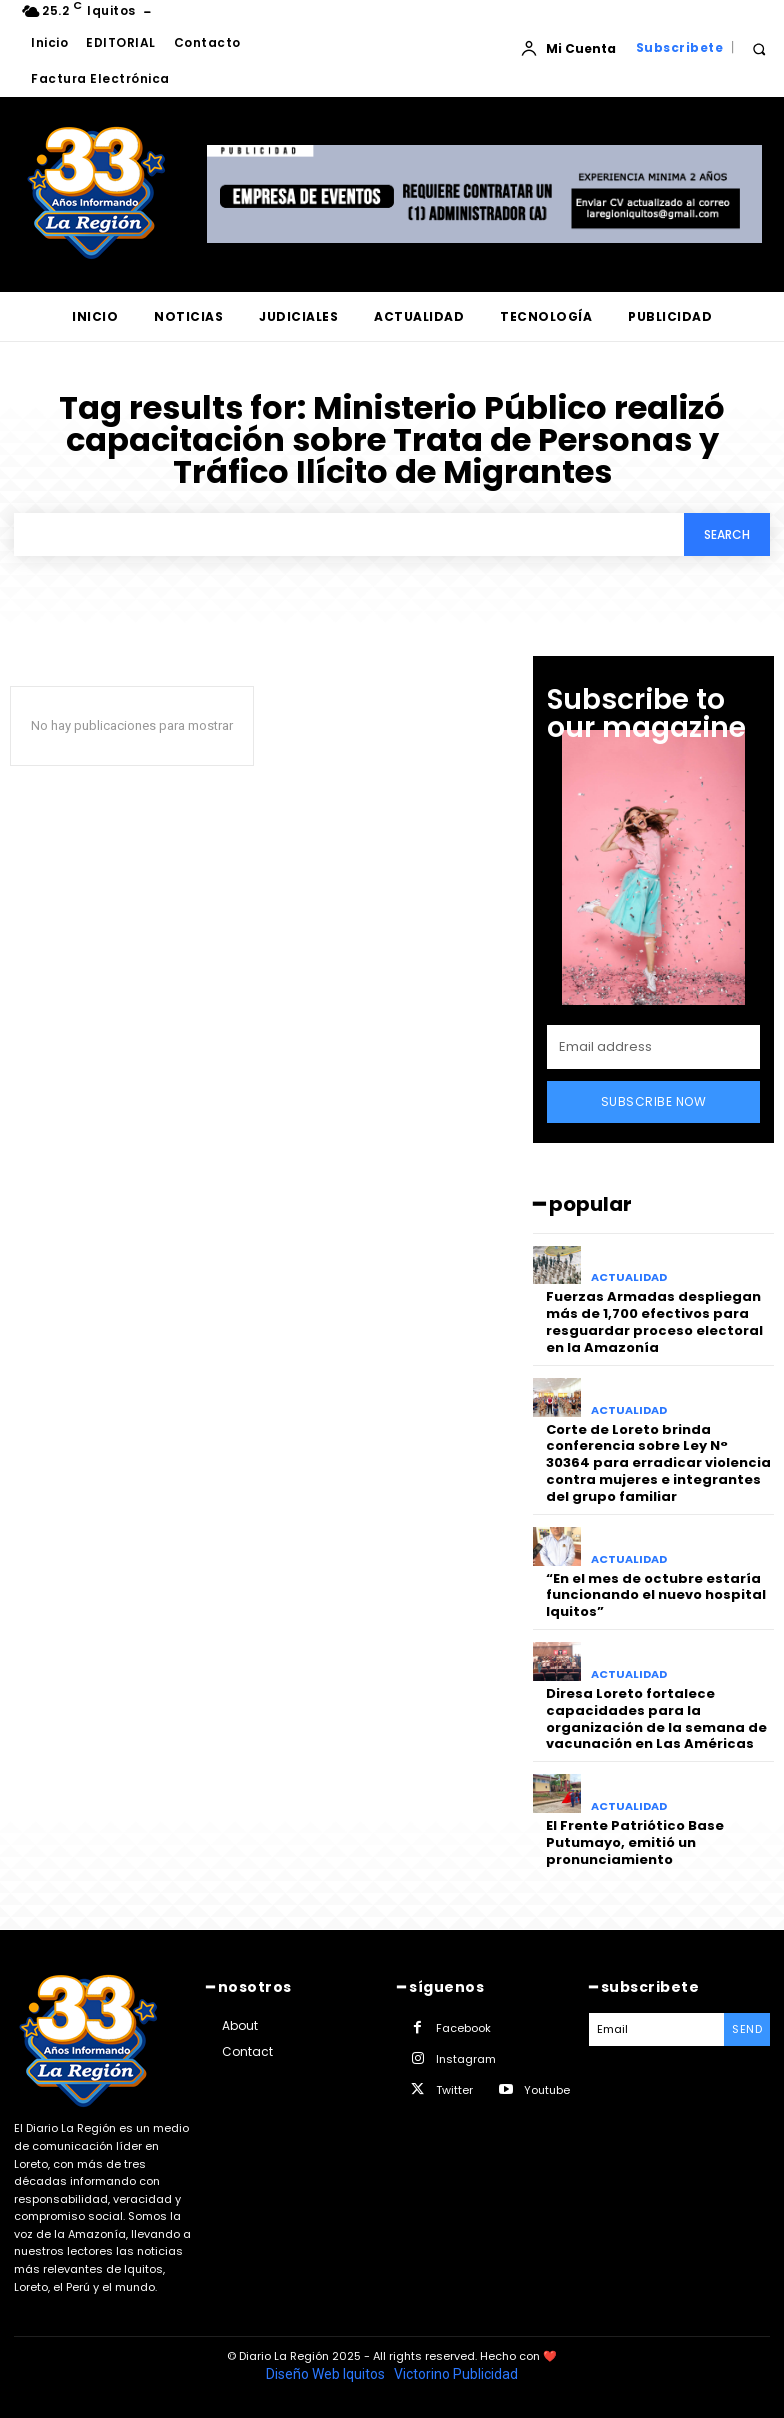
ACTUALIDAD (629, 1277)
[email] (653, 1047)
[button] (758, 48)
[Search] (727, 534)
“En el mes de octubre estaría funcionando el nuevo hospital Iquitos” (656, 1595)
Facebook (463, 2028)
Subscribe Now (654, 1101)
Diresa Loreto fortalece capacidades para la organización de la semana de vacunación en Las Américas (656, 1719)
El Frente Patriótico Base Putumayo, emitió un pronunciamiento (635, 1842)
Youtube (547, 2090)
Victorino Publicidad (456, 2374)
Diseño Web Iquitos (327, 2374)
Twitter (454, 2090)
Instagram (466, 2059)
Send (747, 2029)
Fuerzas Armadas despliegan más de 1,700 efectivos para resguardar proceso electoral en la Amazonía (654, 1322)
